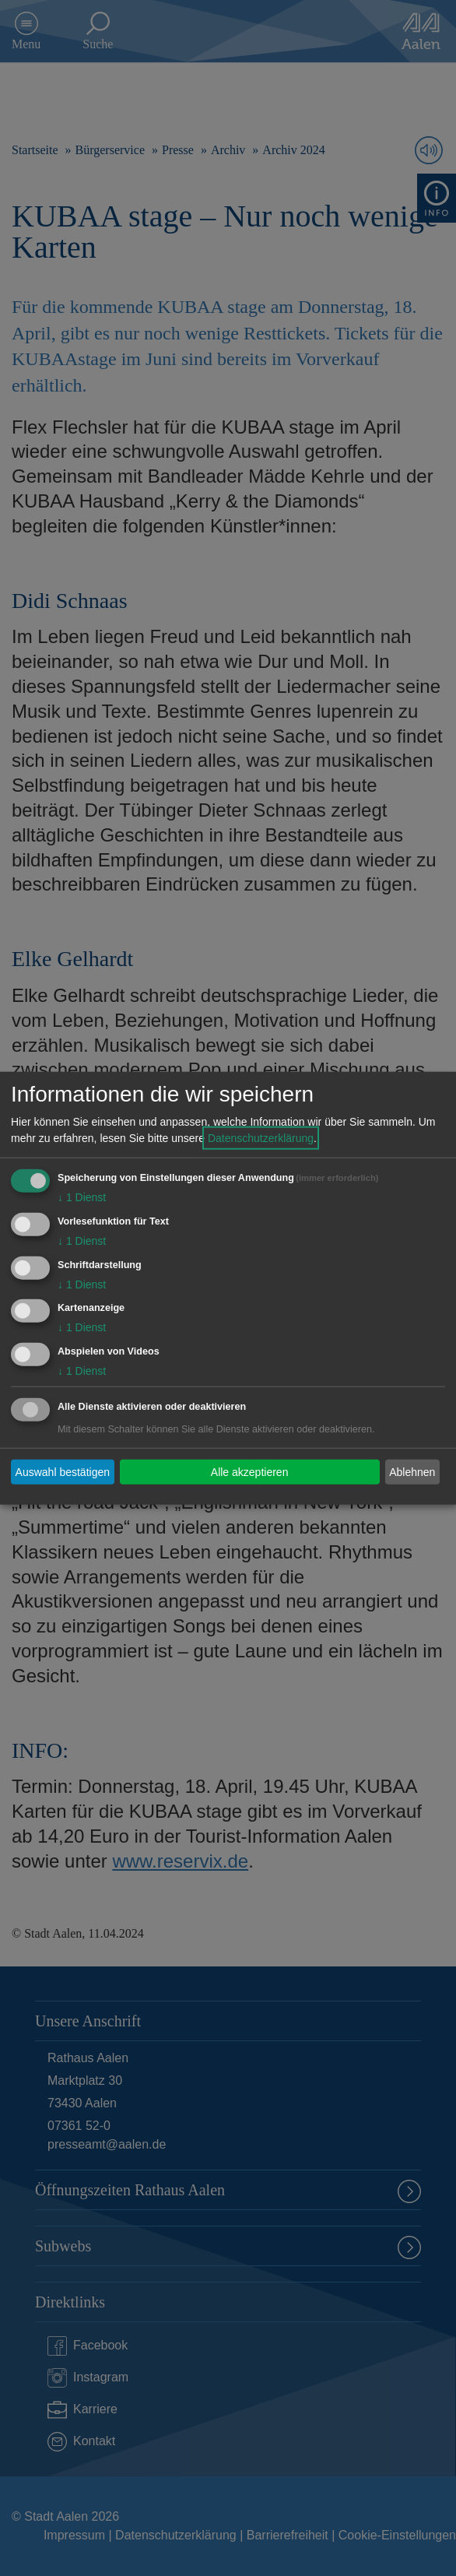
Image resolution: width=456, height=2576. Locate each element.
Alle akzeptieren (250, 1471)
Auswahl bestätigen (63, 1471)
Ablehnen (412, 1471)
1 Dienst (82, 1197)
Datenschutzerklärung (261, 1138)
